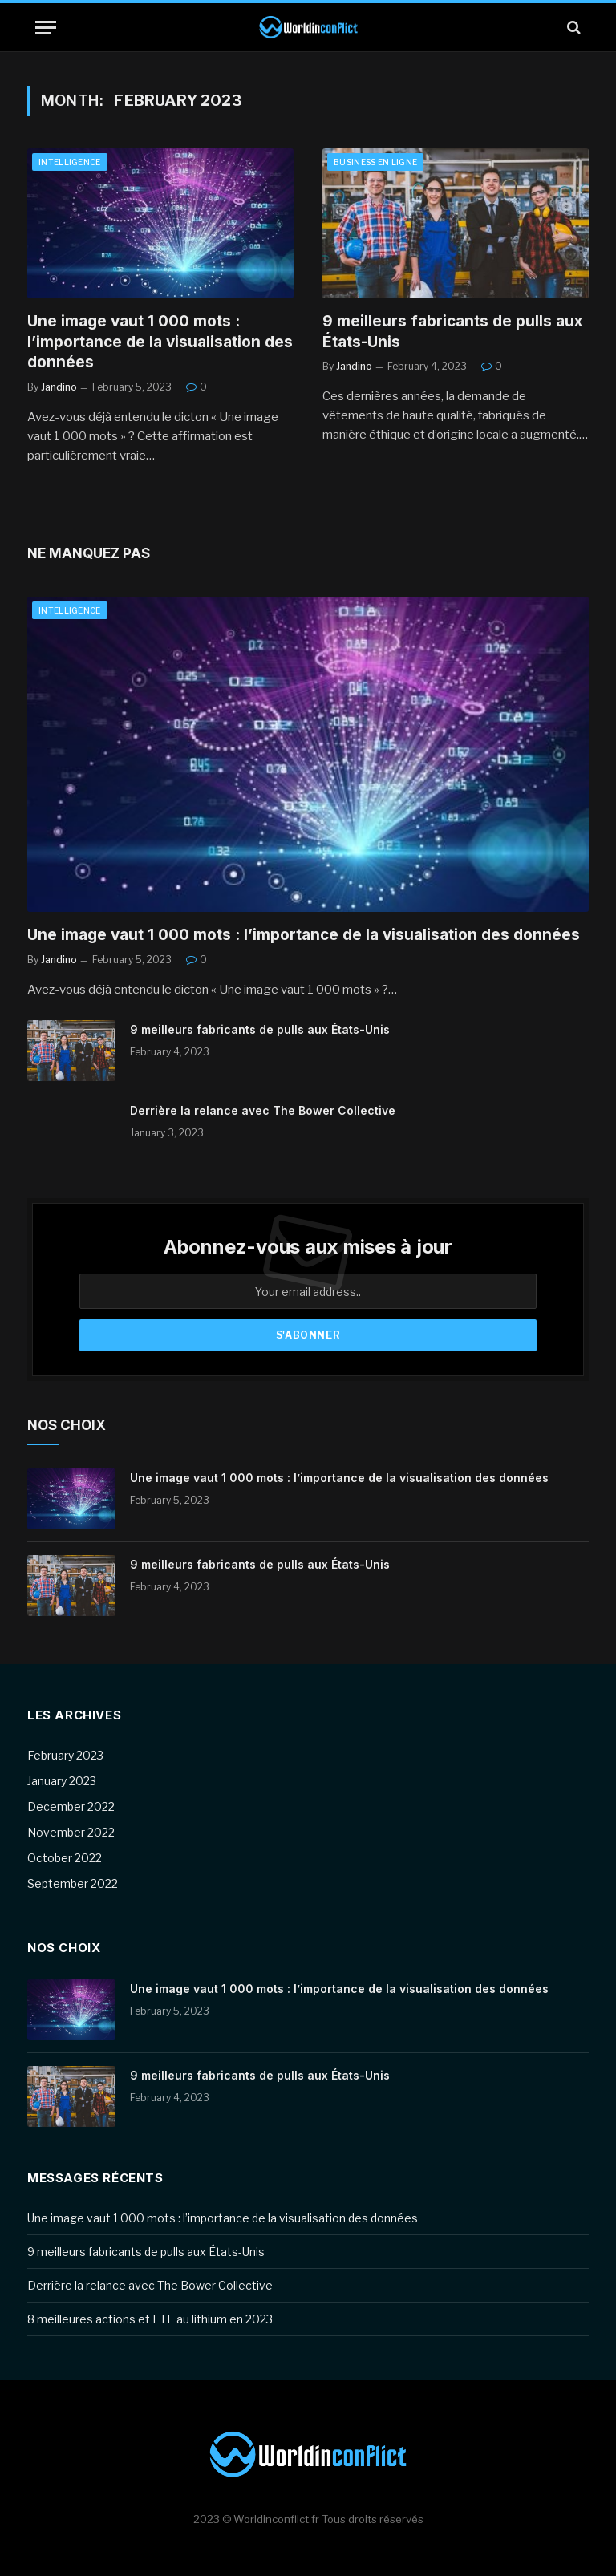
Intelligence (69, 162)
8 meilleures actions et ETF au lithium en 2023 (150, 2319)
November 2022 (71, 1832)
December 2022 (71, 1806)
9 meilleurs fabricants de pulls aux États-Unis (452, 331)
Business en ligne (375, 162)
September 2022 (72, 1883)
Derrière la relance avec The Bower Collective (262, 1110)
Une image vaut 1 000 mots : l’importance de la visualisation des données (160, 342)
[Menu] (45, 28)
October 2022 (64, 1858)
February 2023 (65, 1755)
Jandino (59, 387)
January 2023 (61, 1781)
